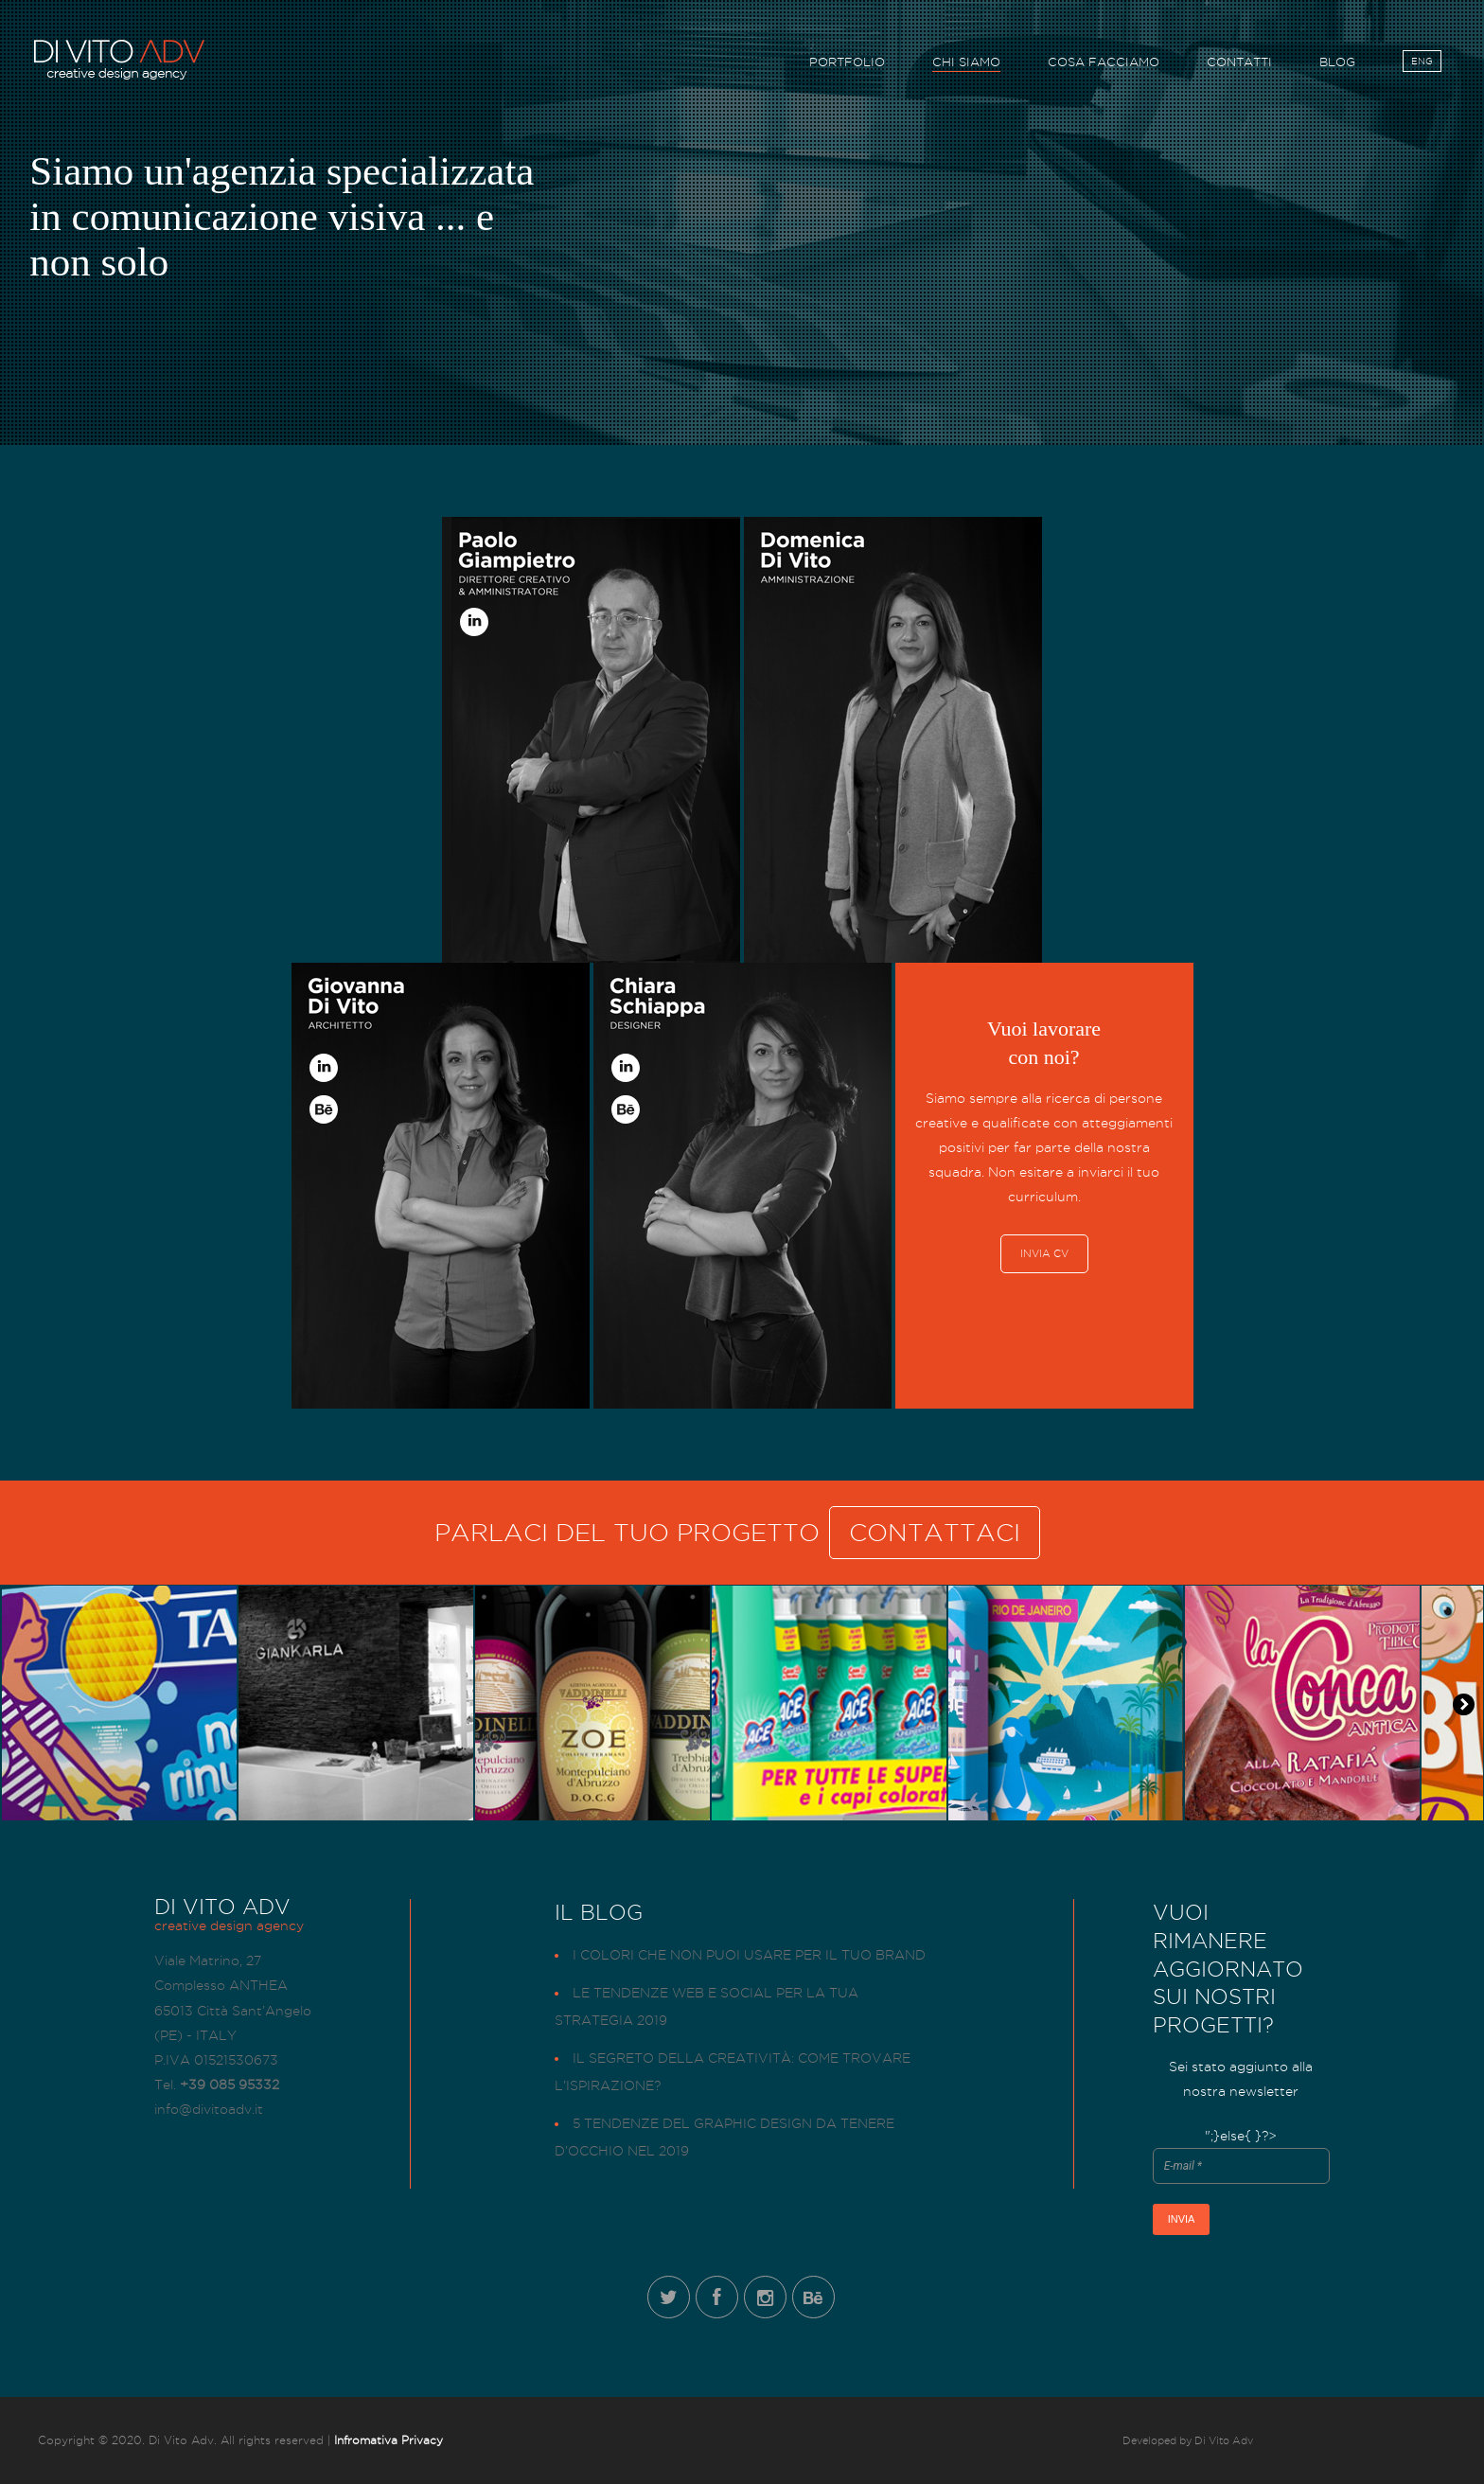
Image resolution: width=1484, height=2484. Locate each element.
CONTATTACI (934, 1532)
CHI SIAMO (966, 65)
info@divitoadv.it (208, 2109)
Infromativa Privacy (388, 2440)
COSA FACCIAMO (1103, 65)
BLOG (1337, 65)
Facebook (717, 2297)
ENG (1422, 64)
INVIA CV (1044, 1253)
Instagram (765, 2297)
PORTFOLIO (847, 65)
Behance (813, 2297)
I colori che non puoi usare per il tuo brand (749, 1954)
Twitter (668, 2297)
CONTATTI (1239, 65)
